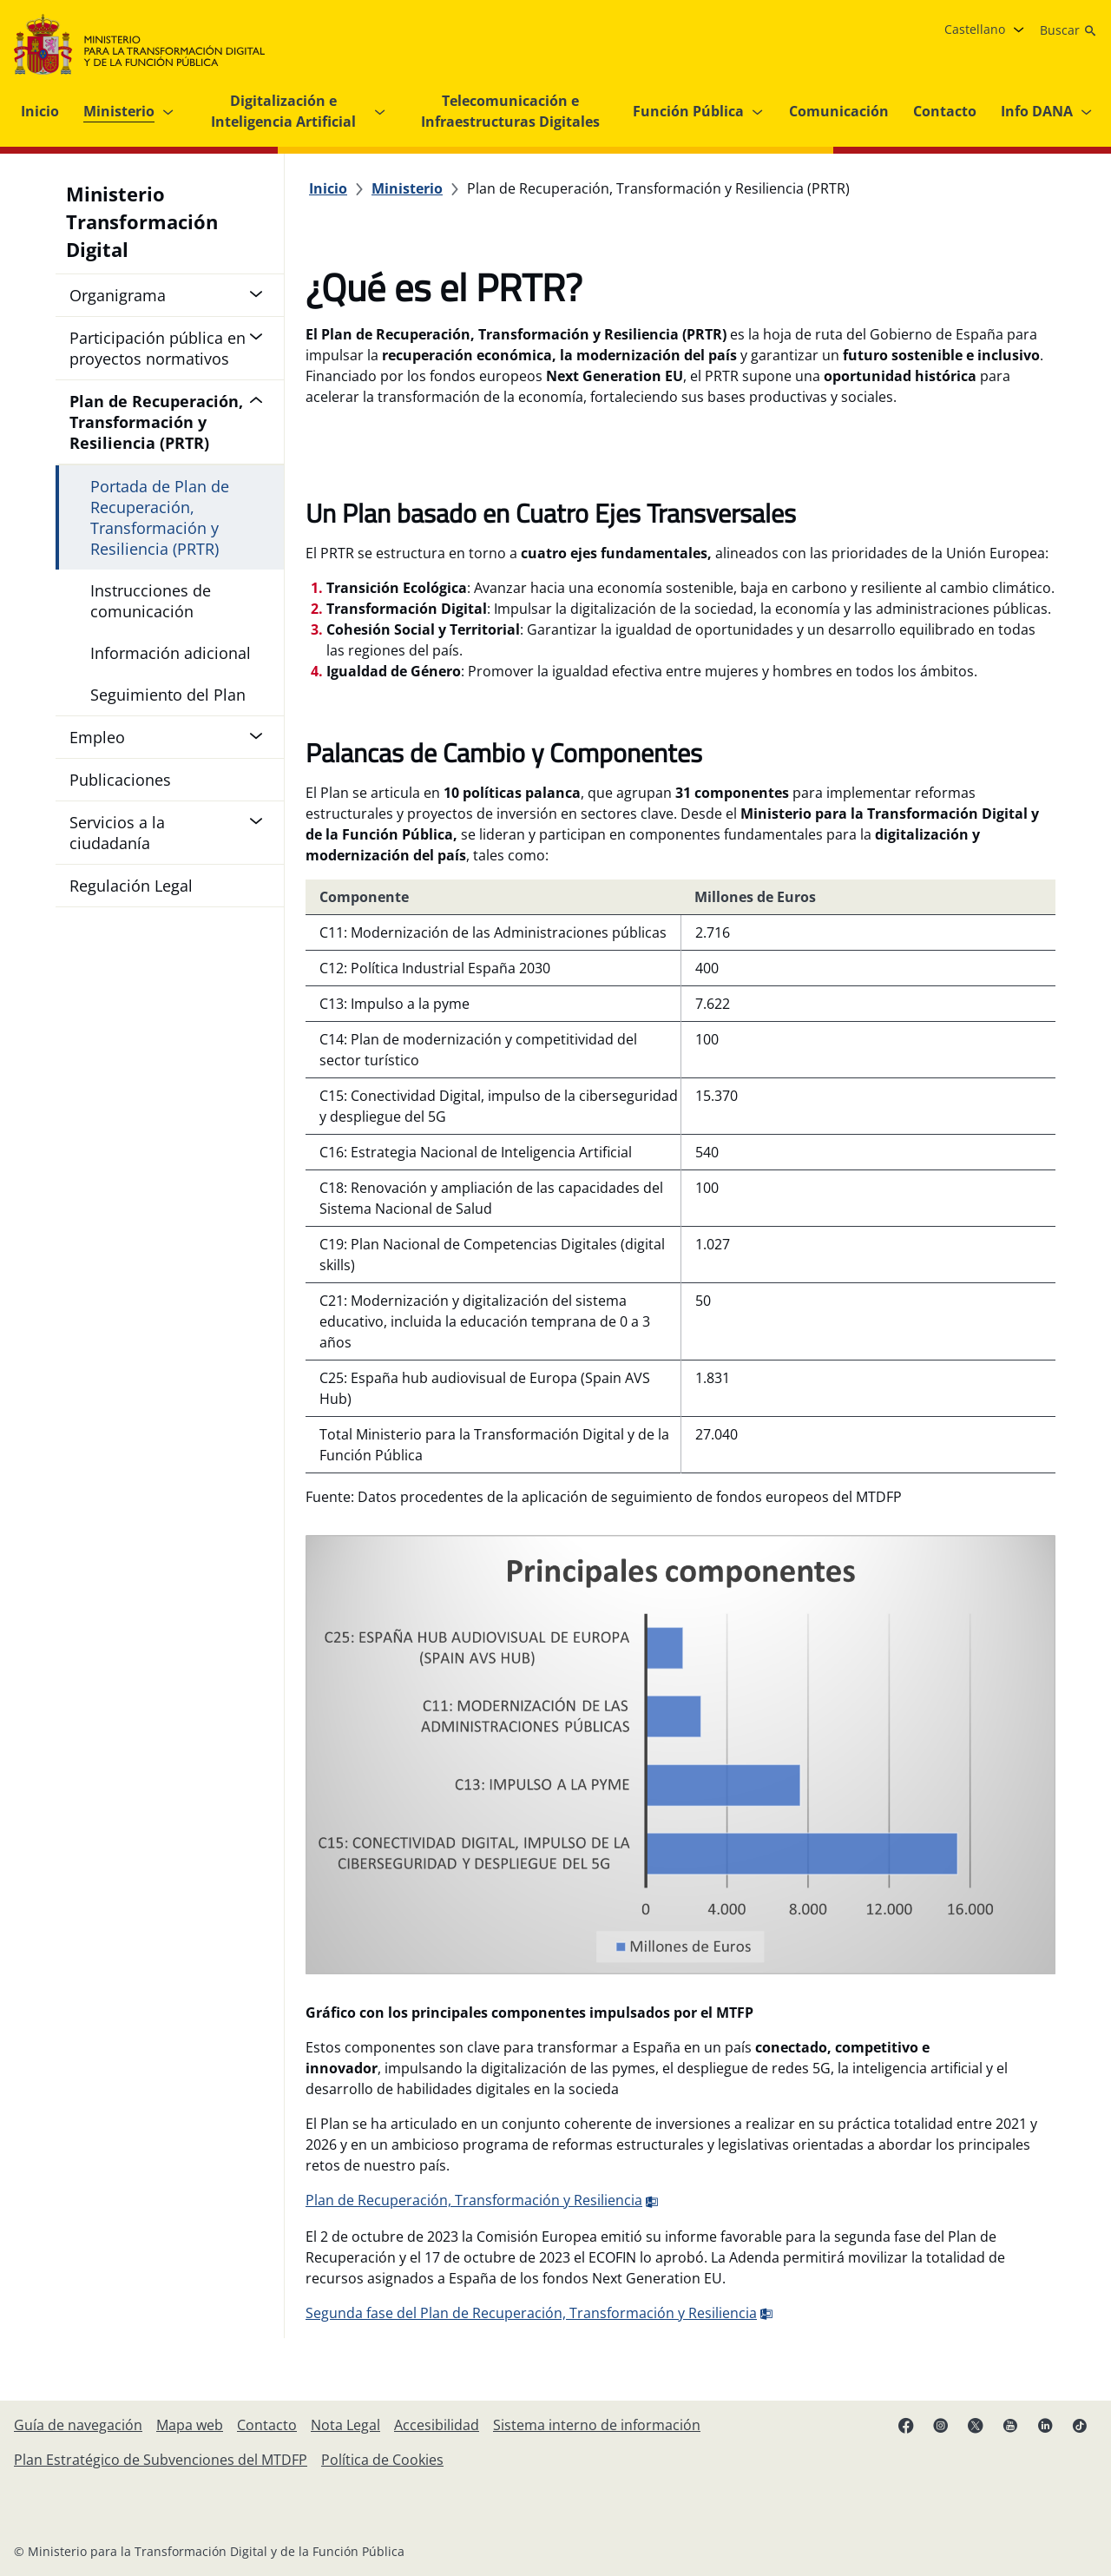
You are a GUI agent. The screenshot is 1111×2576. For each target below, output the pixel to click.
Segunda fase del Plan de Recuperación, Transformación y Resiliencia (539, 2312)
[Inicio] (328, 188)
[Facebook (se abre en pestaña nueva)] (906, 2425)
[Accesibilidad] (436, 2425)
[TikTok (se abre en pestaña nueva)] (1079, 2425)
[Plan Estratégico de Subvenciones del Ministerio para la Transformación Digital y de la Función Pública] (160, 2459)
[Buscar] (1068, 30)
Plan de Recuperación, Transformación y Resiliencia (482, 2200)
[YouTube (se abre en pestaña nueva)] (1010, 2425)
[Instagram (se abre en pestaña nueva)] (940, 2425)
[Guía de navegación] (78, 2425)
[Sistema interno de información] (596, 2425)
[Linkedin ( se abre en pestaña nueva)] (1045, 2425)
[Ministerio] (407, 188)
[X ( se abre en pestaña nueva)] (975, 2425)
